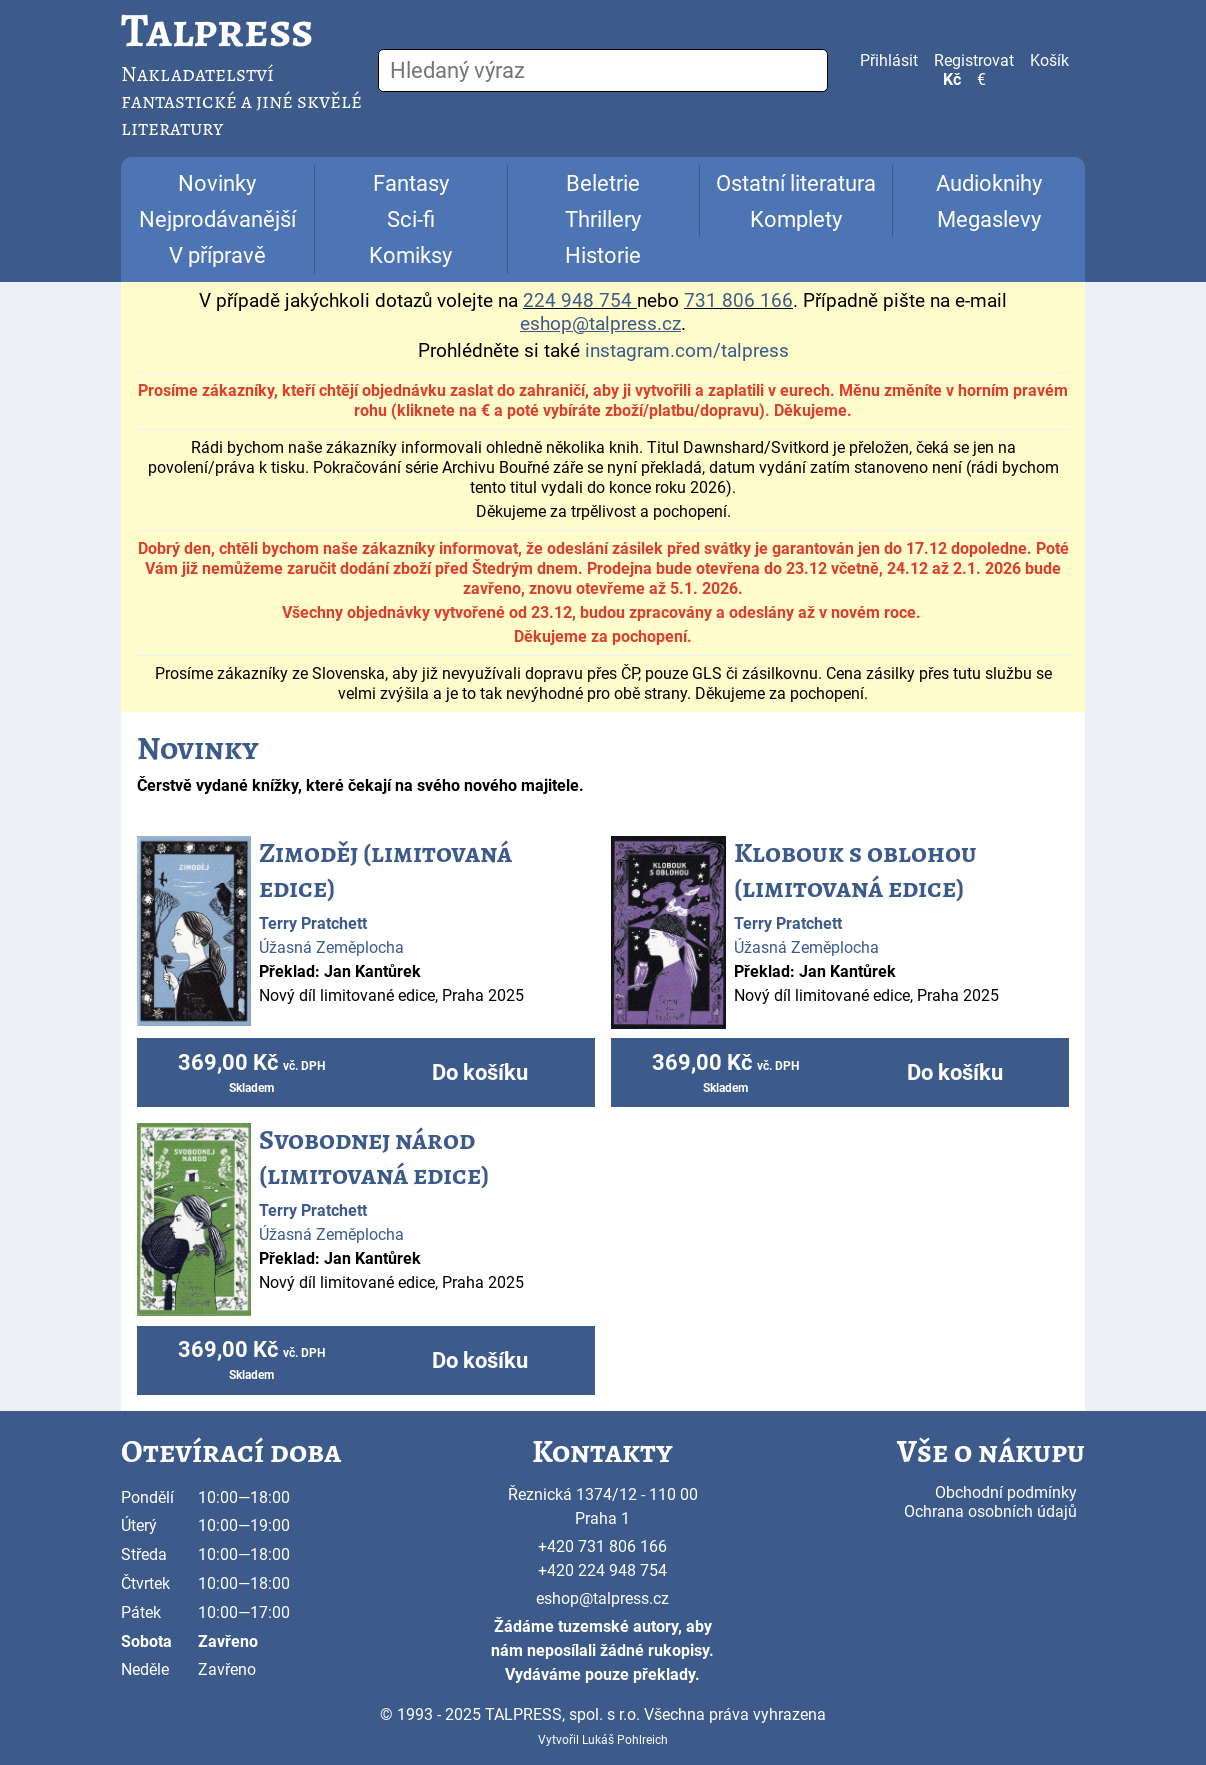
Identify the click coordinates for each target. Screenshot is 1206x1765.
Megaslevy (989, 219)
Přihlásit (889, 60)
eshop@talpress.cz (602, 1598)
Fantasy (411, 183)
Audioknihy (989, 183)
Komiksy (410, 255)
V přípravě (217, 255)
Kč (952, 79)
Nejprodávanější (217, 219)
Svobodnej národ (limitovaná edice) (374, 1157)
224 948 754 (577, 301)
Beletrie (603, 183)
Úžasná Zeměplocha (331, 947)
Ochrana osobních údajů (990, 1511)
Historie (603, 255)
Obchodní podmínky (1006, 1492)
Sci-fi (411, 219)
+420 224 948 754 (602, 1570)
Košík (1049, 60)
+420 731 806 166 (602, 1546)
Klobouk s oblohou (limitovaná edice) (855, 870)
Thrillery (603, 219)
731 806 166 (738, 301)
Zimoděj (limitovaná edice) (385, 870)
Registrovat (974, 60)
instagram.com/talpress (687, 351)
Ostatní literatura (796, 183)
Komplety (796, 219)
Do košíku (480, 1072)
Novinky (217, 183)
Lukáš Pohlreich (625, 1740)
